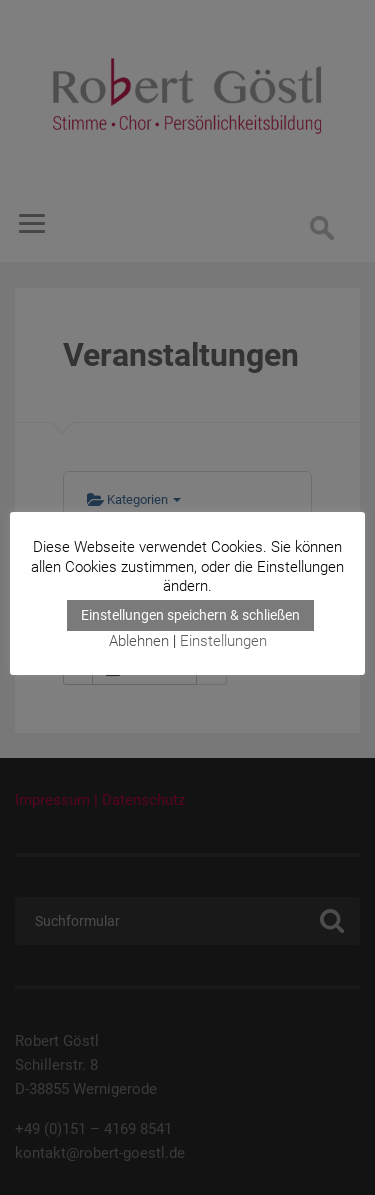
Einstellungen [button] (223, 641)
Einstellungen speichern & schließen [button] (190, 615)
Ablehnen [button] (139, 641)
